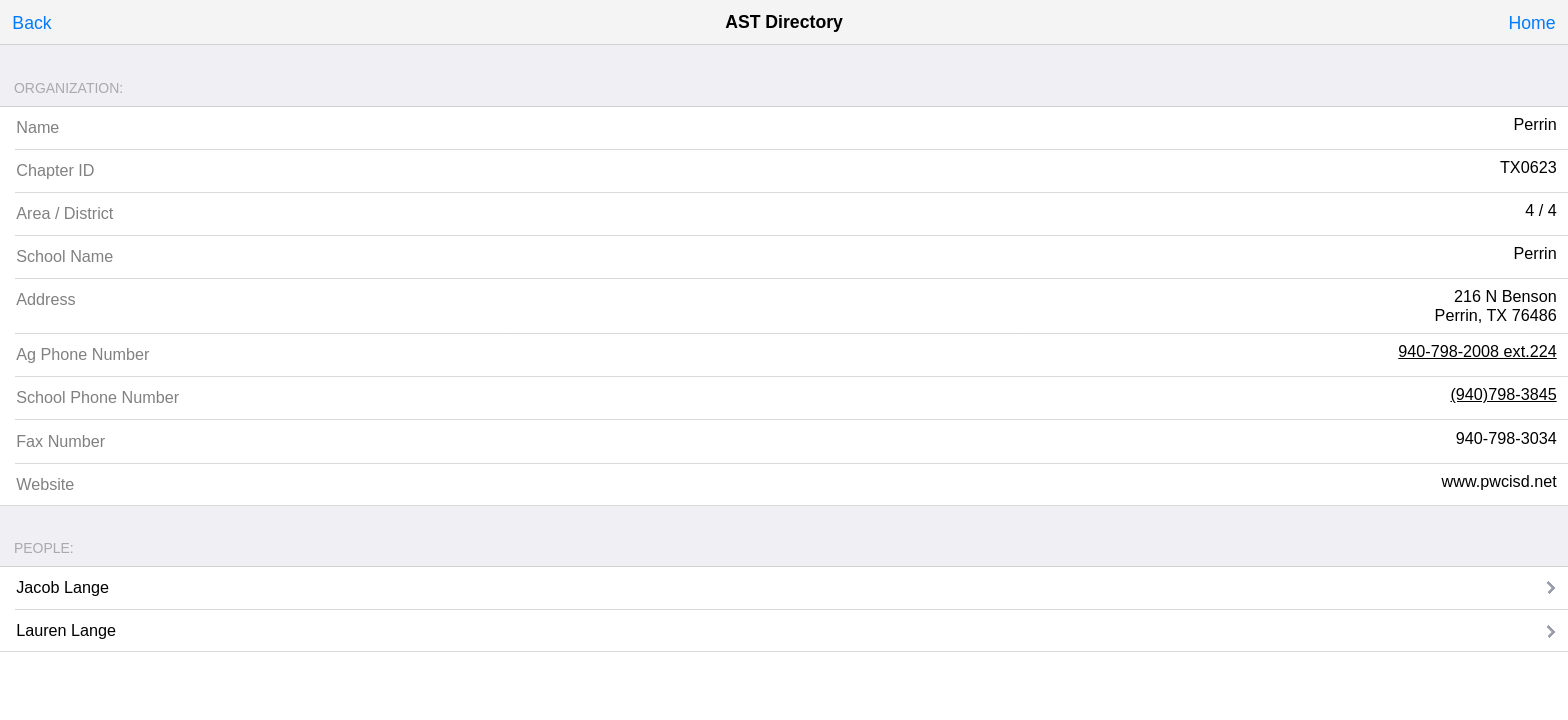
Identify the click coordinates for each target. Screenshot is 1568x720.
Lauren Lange (66, 630)
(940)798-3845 (1503, 394)
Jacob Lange (62, 587)
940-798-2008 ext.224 (1477, 351)
